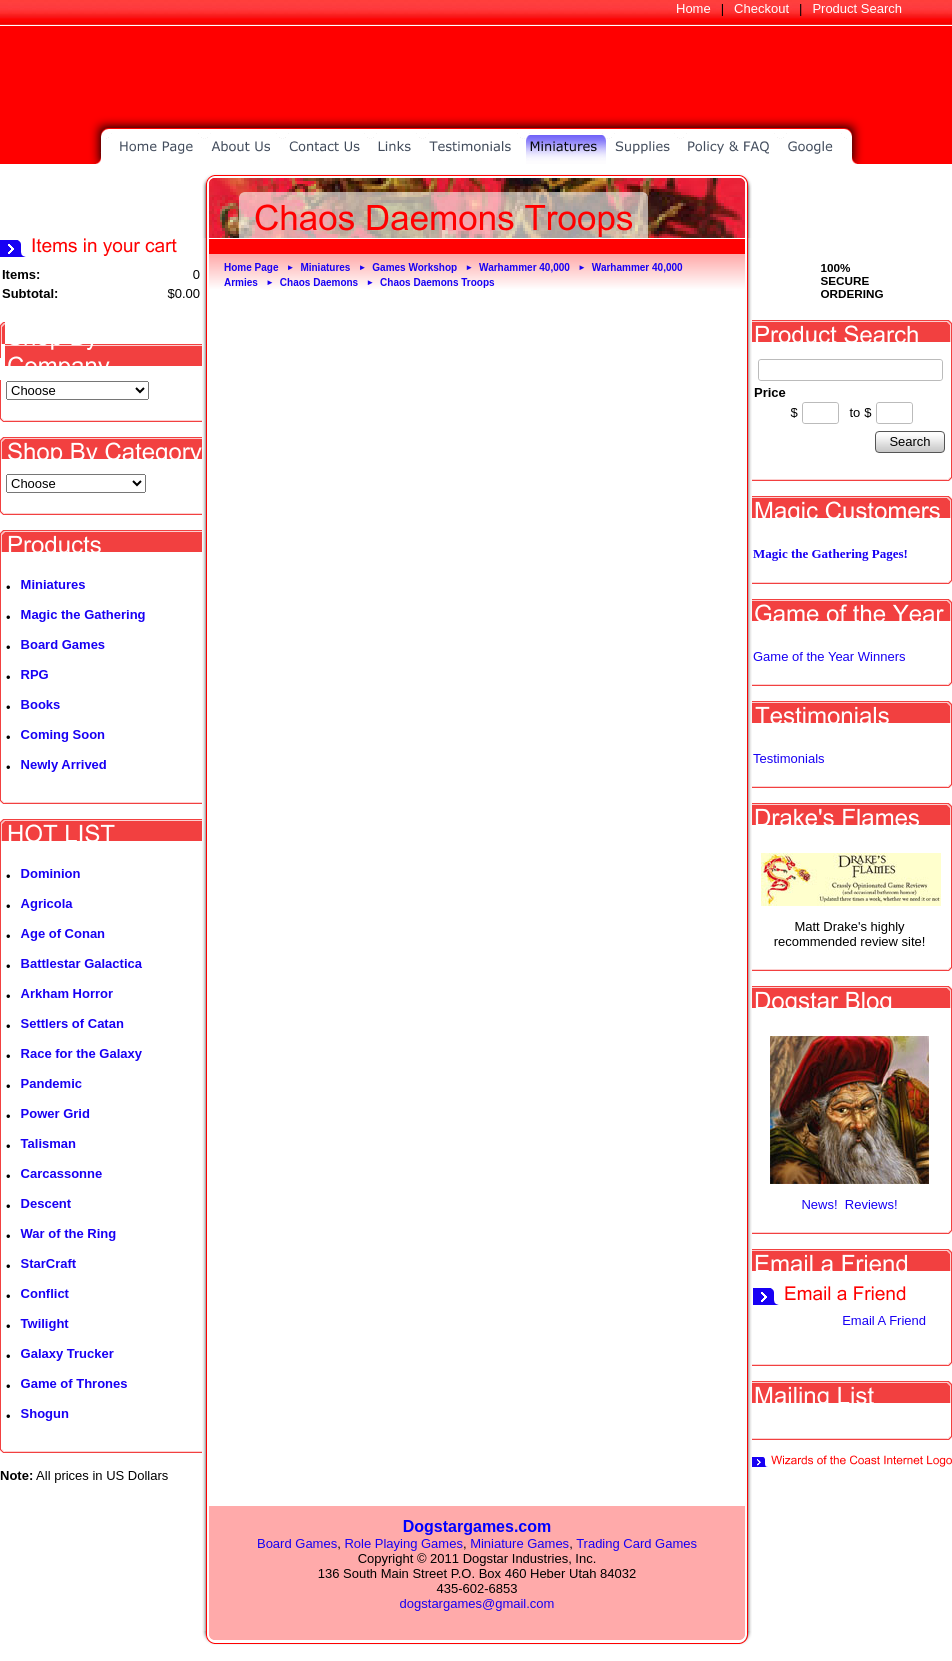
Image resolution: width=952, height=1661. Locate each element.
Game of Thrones (74, 1383)
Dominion (51, 873)
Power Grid (55, 1113)
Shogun (45, 1413)
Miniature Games (519, 1543)
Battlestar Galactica (81, 963)
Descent (46, 1203)
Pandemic (51, 1083)
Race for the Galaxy (81, 1053)
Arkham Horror (67, 993)
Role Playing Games (403, 1543)
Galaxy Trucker (67, 1353)
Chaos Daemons (319, 282)
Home (693, 8)
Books (41, 704)
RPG (35, 674)
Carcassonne (62, 1173)
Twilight (45, 1323)
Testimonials (789, 758)
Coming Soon (63, 734)
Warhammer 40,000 (524, 267)
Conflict (45, 1293)
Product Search (857, 8)
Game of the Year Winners (829, 656)
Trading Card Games (636, 1543)
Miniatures (53, 584)
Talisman (48, 1143)
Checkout (761, 8)
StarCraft (49, 1263)
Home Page (251, 267)
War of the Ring (69, 1233)
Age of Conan (63, 933)
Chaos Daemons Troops (437, 282)
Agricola (47, 903)
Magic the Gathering (83, 614)
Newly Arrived (64, 764)
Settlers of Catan (72, 1023)
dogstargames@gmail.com (477, 1603)
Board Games (63, 644)
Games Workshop (414, 267)
